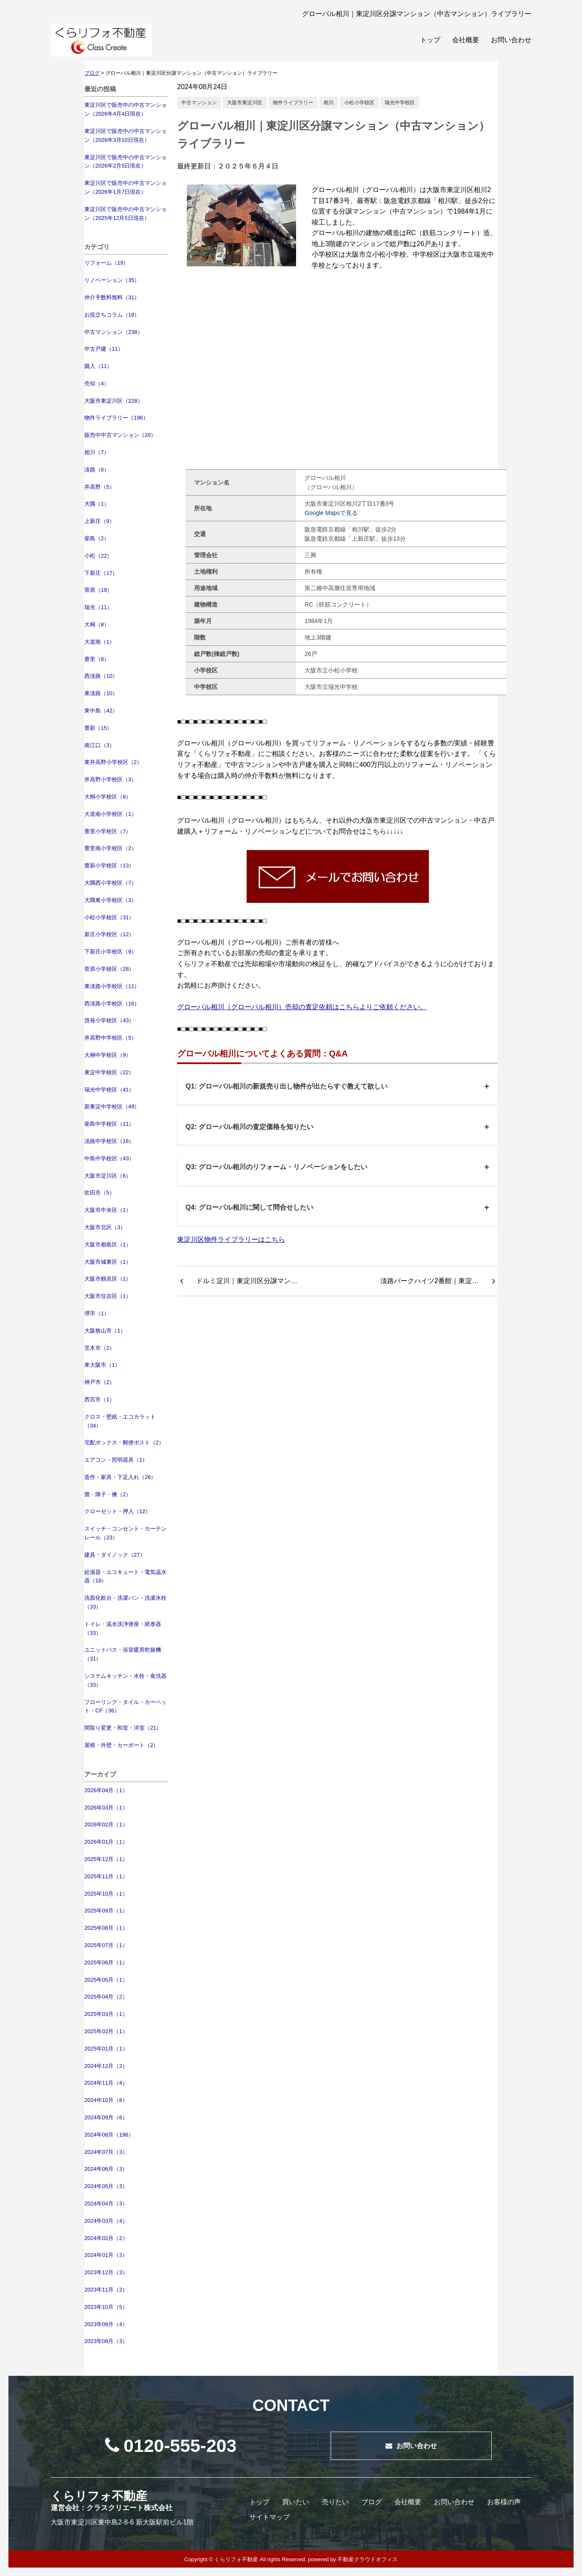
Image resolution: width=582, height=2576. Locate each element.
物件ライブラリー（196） (116, 417)
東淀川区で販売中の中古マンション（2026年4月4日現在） (125, 109)
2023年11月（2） (106, 2289)
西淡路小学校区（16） (112, 1003)
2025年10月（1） (106, 1894)
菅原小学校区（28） (109, 969)
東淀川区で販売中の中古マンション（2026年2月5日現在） (125, 161)
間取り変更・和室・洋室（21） (123, 1728)
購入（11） (98, 366)
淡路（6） (96, 469)
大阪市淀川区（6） (107, 1176)
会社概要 (465, 39)
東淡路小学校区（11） (112, 986)
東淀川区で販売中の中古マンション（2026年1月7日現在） (125, 187)
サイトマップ (269, 2517)
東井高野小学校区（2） (113, 762)
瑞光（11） (98, 607)
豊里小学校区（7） (107, 831)
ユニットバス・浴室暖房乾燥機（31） (122, 1654)
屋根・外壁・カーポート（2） (121, 1745)
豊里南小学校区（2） (110, 848)
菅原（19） (98, 590)
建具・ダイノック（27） (114, 1555)
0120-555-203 (171, 2445)
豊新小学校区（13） (109, 865)
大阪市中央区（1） (107, 1210)
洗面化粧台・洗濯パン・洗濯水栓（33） (125, 1602)
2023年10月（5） (106, 2307)
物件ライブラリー (293, 103)
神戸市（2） (99, 1382)
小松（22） (98, 556)
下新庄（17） (101, 573)
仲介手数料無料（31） (112, 297)
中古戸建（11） (103, 349)
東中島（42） (101, 710)
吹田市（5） (99, 1192)
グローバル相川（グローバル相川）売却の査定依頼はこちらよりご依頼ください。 (302, 1006)
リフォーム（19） (106, 263)
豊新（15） (98, 728)
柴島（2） (96, 538)
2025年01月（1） (106, 2048)
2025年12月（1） (106, 1859)
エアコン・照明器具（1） (116, 1460)
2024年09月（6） (106, 2117)
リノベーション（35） (112, 280)
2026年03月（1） (106, 1807)
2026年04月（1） (106, 1790)
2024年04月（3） (106, 2203)
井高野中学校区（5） (110, 1038)
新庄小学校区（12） (109, 934)
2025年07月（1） (106, 1945)
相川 (328, 103)
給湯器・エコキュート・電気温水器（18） (125, 1576)
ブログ (371, 2502)
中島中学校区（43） (109, 1158)
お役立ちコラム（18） (112, 315)
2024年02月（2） (106, 2238)
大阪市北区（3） (105, 1227)
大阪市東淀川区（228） (113, 401)
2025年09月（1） (106, 1910)
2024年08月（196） (109, 2135)
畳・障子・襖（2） (107, 1494)
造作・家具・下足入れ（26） (120, 1477)
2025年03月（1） (106, 2014)
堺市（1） (96, 1313)
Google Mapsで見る (330, 512)
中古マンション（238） (113, 332)
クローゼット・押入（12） (117, 1511)
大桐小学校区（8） (107, 797)
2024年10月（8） (106, 2100)
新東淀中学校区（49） (112, 1106)
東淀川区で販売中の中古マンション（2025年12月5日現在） (125, 213)
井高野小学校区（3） (110, 779)
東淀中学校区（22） (109, 1072)
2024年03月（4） (106, 2221)
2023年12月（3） (106, 2272)
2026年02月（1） (106, 1824)
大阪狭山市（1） (105, 1330)
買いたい (295, 2502)
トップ (430, 39)
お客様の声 (504, 2502)
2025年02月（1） (106, 2031)
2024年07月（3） (106, 2152)
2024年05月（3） (106, 2186)
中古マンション (199, 103)
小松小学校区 (359, 103)
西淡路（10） (101, 676)
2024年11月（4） (106, 2083)
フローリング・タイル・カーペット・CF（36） (125, 1706)
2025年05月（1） (106, 1980)
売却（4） (96, 383)
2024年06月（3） (106, 2169)
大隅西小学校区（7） (110, 883)
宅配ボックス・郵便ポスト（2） (124, 1442)
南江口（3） (99, 745)
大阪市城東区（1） (107, 1262)
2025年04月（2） (106, 1997)
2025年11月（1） (106, 1876)
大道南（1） (99, 642)
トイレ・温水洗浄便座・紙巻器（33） (122, 1628)
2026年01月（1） (106, 1842)
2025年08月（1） (106, 1928)
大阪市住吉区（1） (107, 1296)
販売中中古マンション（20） (120, 435)
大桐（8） (96, 624)
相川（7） (96, 452)
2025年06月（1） (106, 1962)
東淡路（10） (101, 693)
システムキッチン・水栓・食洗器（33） (125, 1680)
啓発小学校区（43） (109, 1020)
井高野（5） (99, 487)
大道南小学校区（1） (110, 814)
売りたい (335, 2502)
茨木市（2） (99, 1348)
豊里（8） (96, 659)
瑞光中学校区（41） (109, 1089)
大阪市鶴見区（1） (107, 1279)
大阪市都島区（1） (107, 1244)
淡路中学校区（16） (109, 1141)
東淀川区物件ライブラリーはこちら (231, 1239)
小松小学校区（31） (109, 917)
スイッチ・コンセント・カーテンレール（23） (125, 1533)
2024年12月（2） (106, 2066)
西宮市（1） (99, 1399)
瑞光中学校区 (400, 103)
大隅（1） (96, 504)
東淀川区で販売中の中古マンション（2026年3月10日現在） (125, 135)
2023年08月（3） (106, 2341)
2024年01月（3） (106, 2255)
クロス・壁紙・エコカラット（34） (120, 1421)
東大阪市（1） (102, 1365)
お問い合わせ (511, 39)
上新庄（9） (99, 521)
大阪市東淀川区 (244, 103)
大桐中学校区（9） (107, 1055)
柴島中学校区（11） (109, 1124)
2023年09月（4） (106, 2324)
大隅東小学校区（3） (110, 900)
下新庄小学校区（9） (110, 951)
